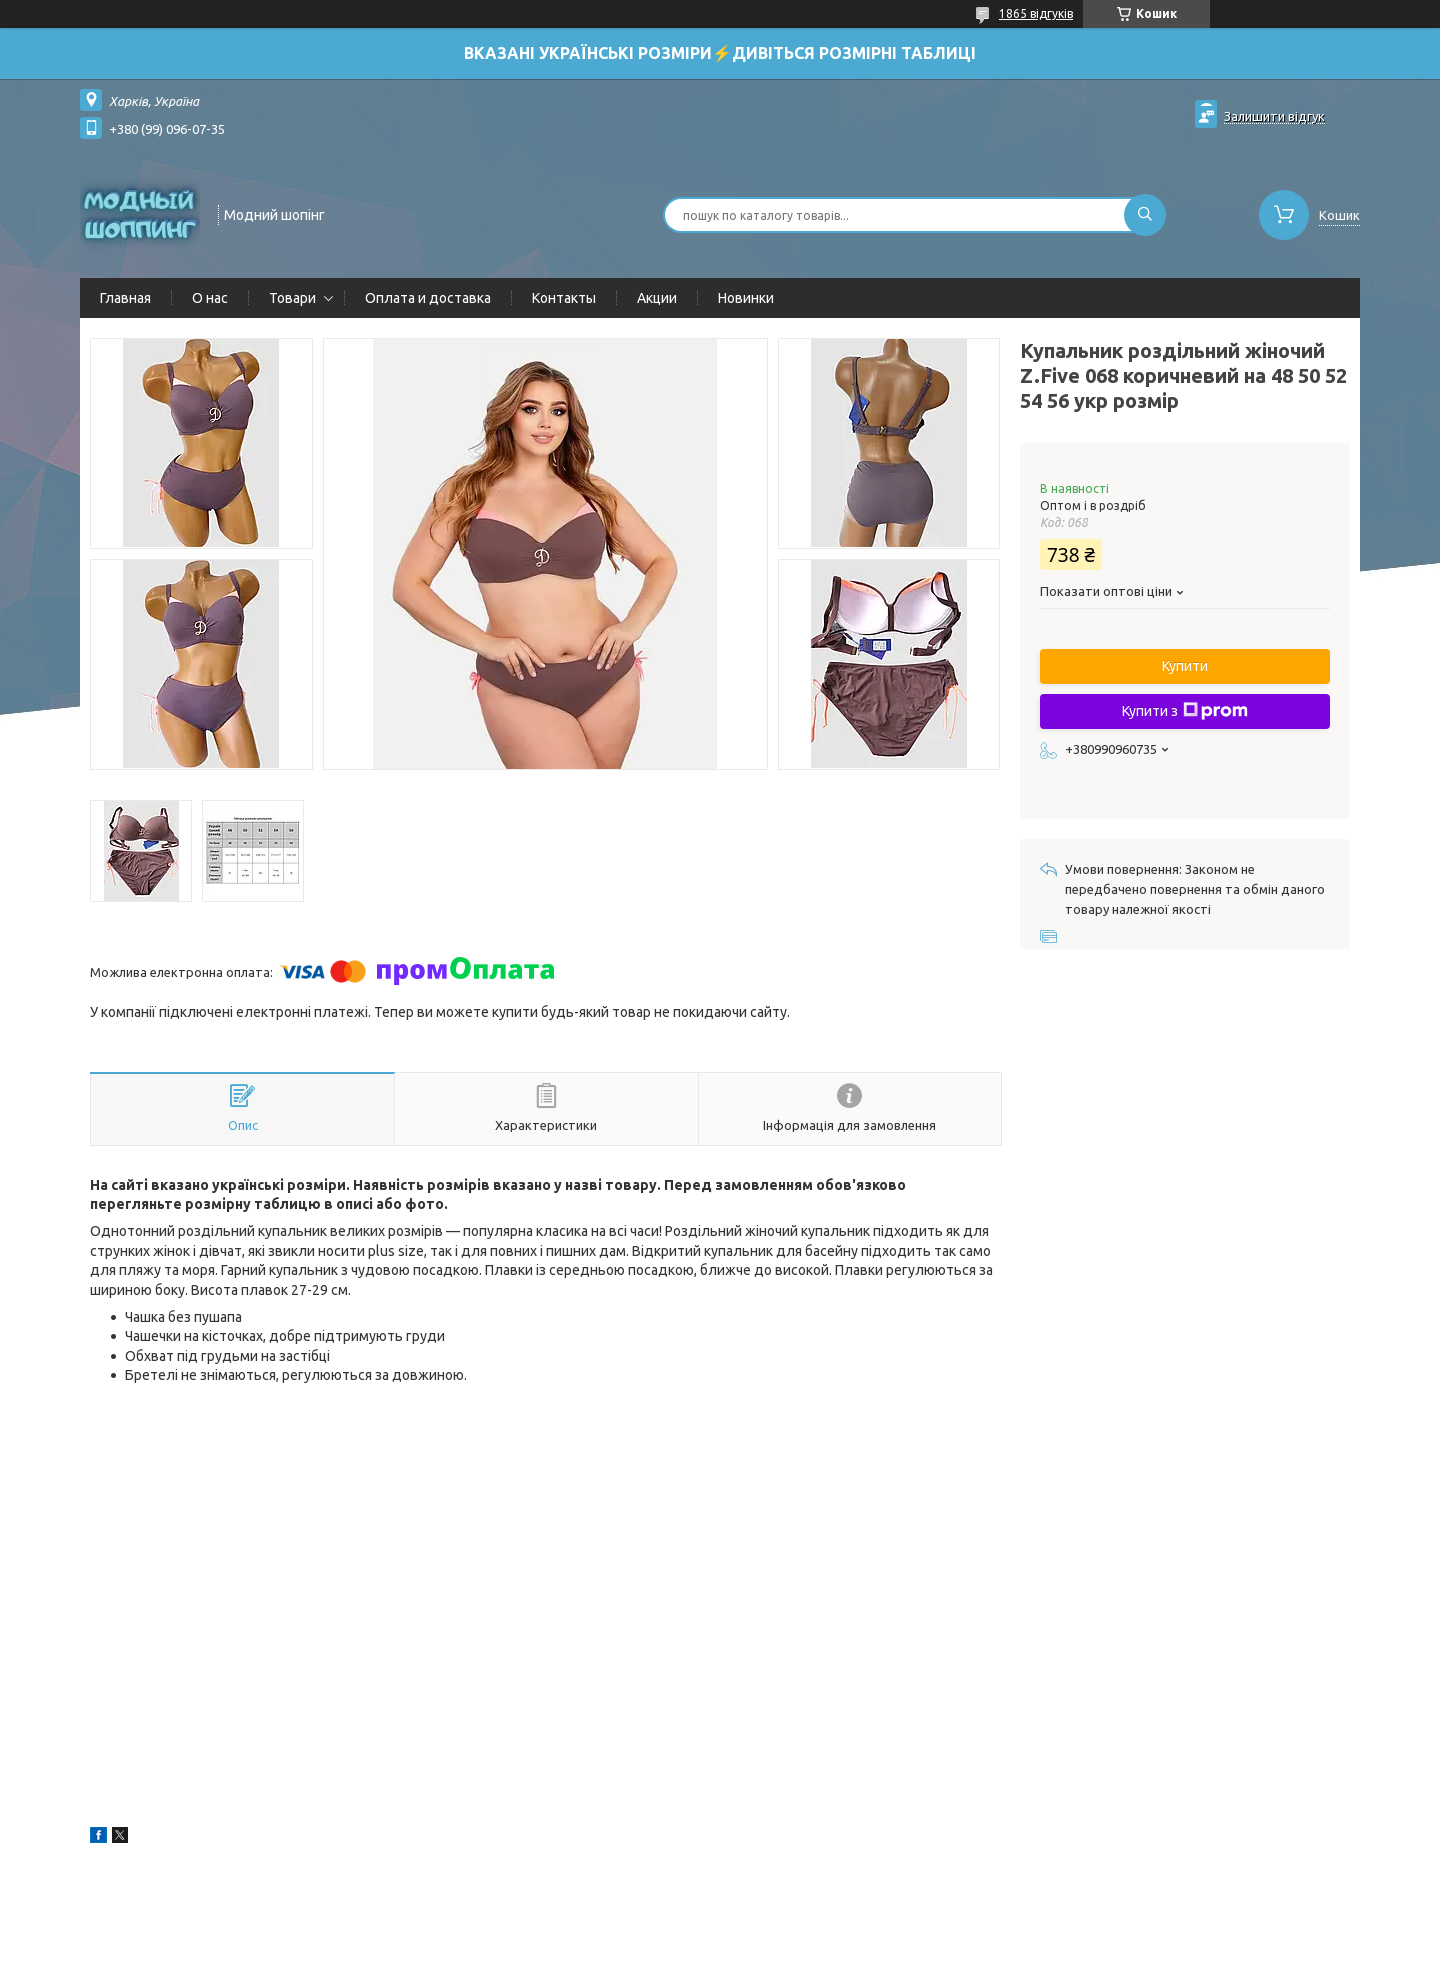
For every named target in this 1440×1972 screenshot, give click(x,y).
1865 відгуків (1036, 13)
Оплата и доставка (428, 298)
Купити (1185, 666)
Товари (292, 298)
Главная (125, 298)
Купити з (1185, 711)
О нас (210, 298)
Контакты (564, 298)
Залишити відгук (1274, 116)
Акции (657, 298)
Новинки (746, 298)
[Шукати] (1145, 215)
